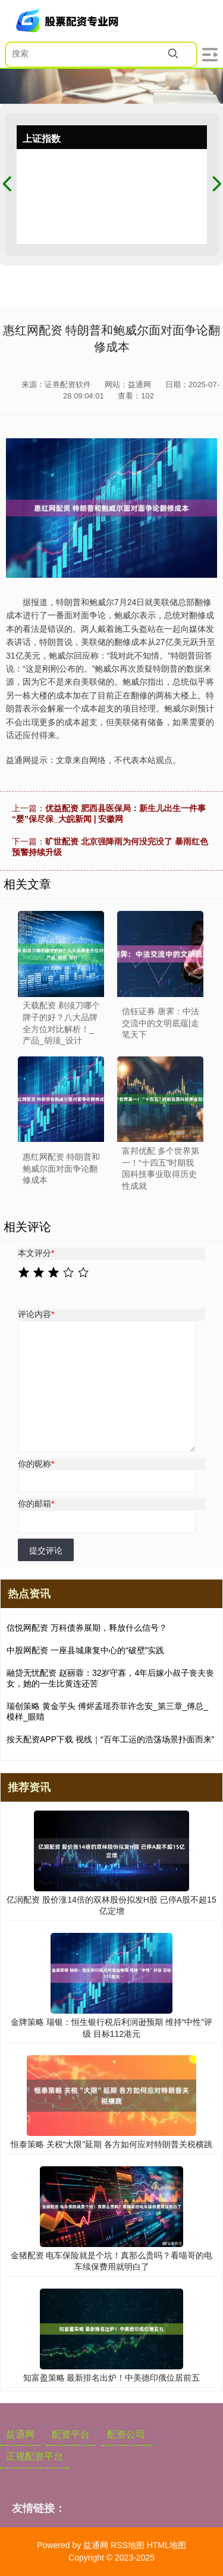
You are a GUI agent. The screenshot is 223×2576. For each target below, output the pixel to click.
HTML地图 (166, 2545)
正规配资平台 (34, 2456)
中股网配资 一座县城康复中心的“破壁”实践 (85, 1650)
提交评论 (45, 1550)
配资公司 (126, 2434)
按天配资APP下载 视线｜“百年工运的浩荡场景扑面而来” (110, 1739)
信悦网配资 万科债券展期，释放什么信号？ (87, 1627)
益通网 (20, 2434)
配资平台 (71, 2434)
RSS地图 (128, 2545)
